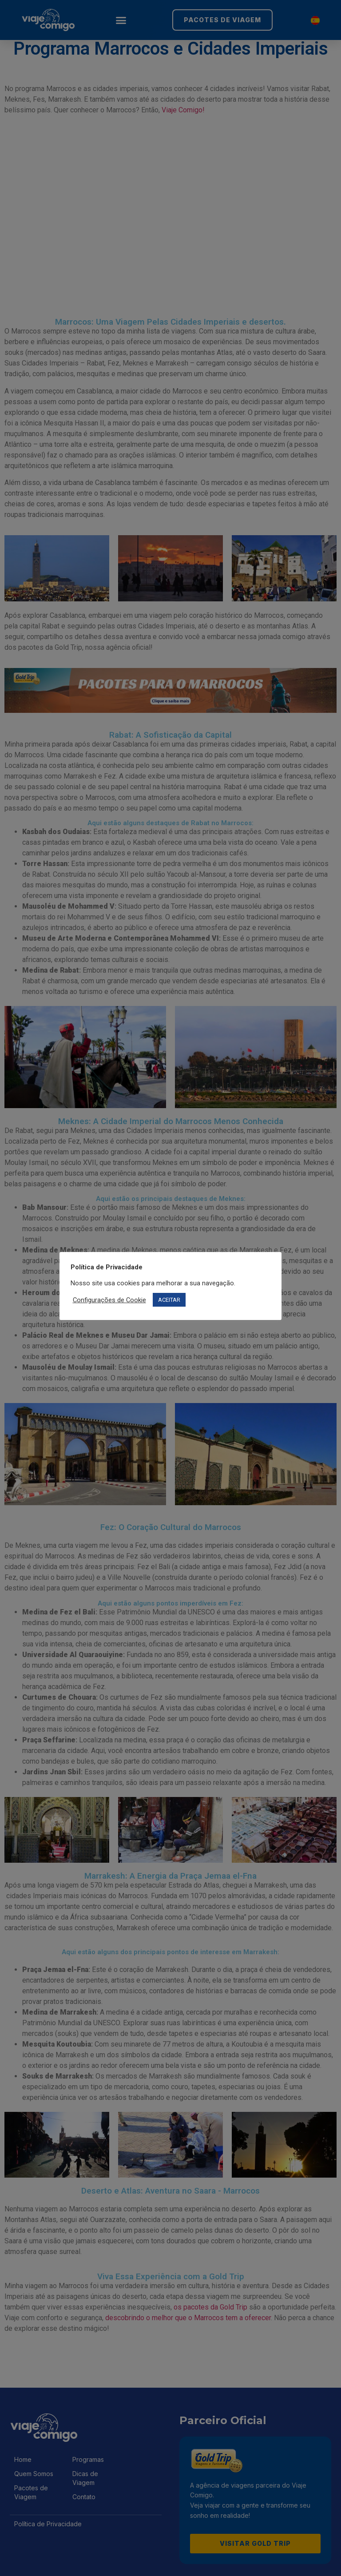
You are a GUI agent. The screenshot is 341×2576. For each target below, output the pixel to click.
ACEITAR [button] (169, 1299)
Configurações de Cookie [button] (109, 1300)
